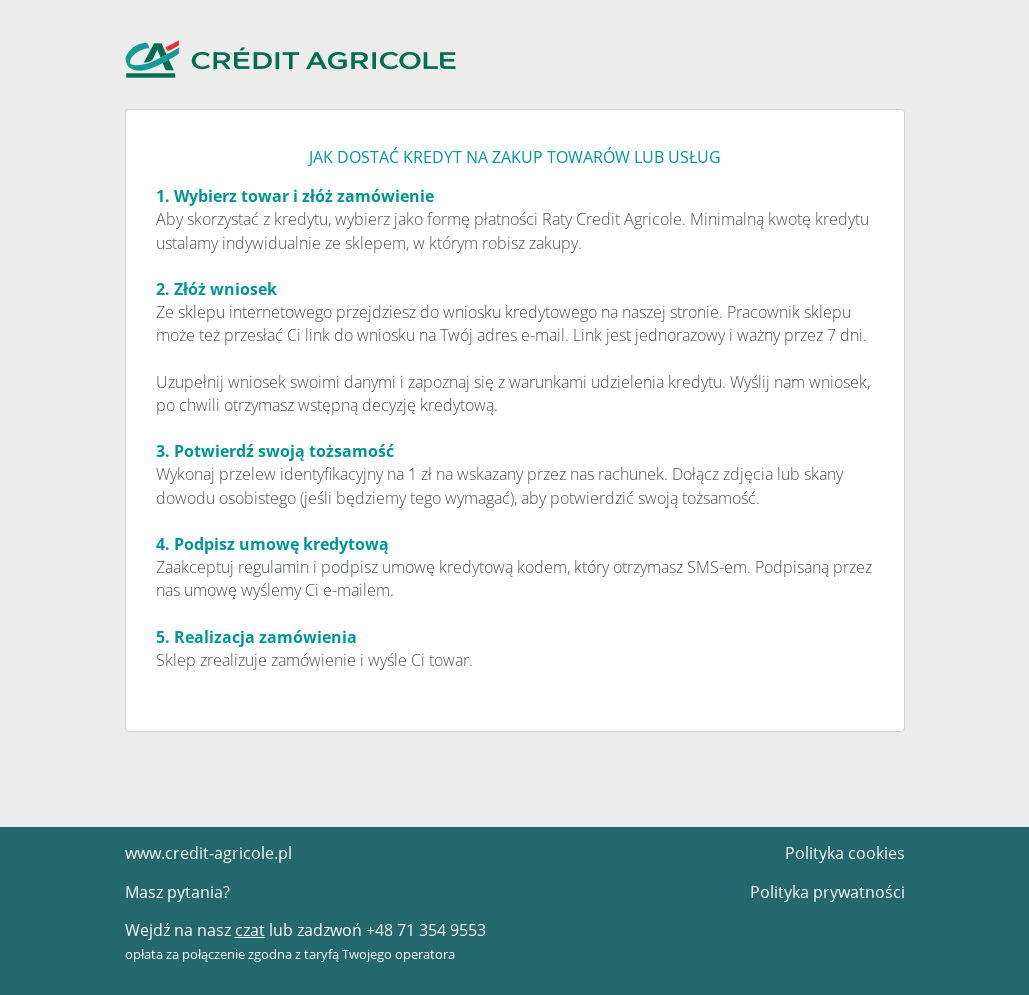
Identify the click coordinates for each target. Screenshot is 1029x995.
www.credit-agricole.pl (208, 853)
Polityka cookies (845, 853)
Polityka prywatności (827, 892)
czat (250, 930)
